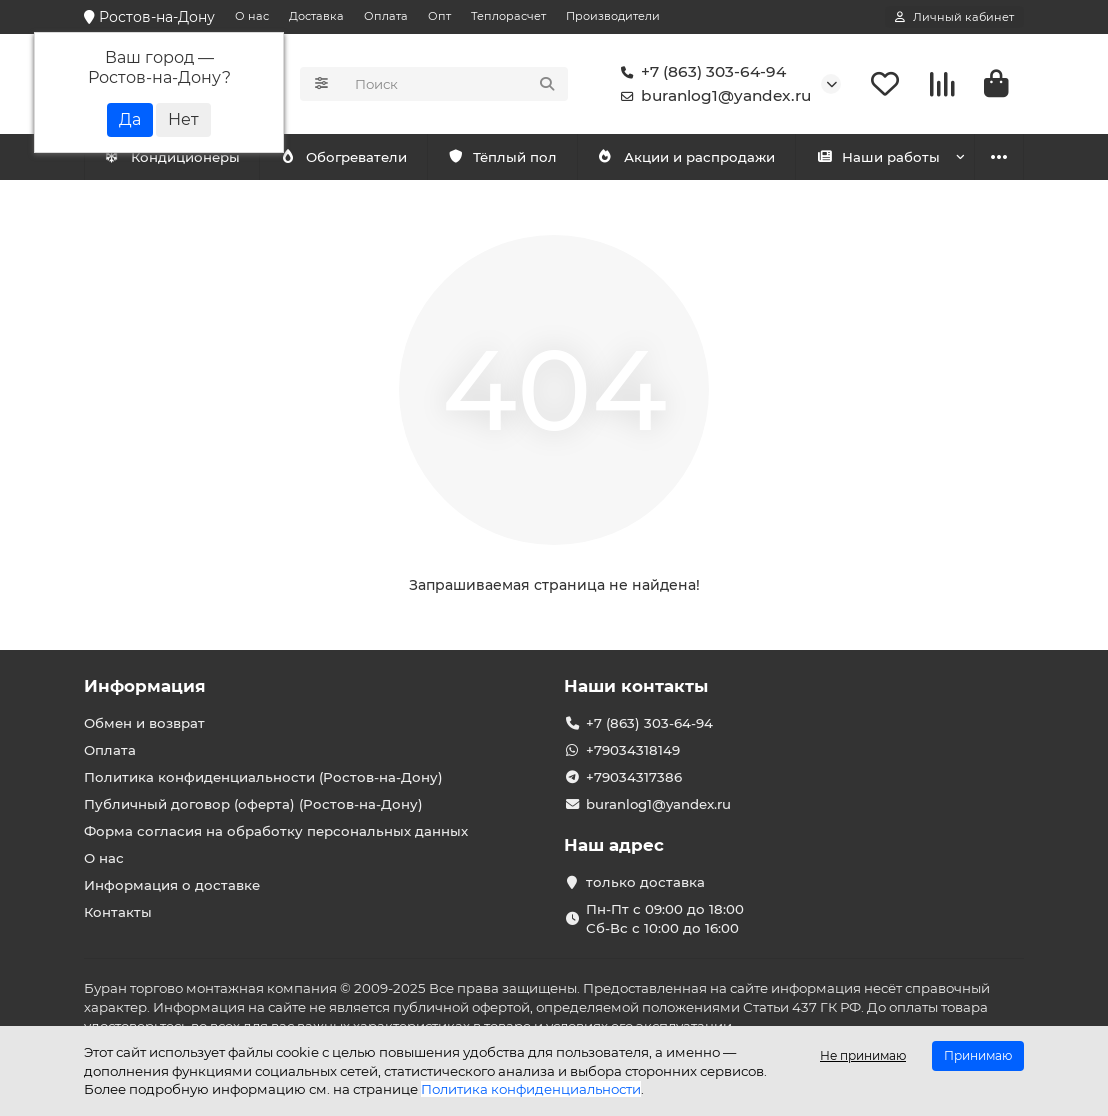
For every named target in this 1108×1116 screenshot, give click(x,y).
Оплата (386, 16)
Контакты (118, 912)
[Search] (456, 84)
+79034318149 (633, 750)
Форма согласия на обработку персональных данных (276, 831)
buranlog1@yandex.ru (712, 96)
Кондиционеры (172, 157)
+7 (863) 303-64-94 (699, 72)
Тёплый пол (502, 157)
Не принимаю (863, 1055)
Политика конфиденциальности (531, 1089)
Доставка (316, 16)
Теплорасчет (508, 16)
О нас (252, 16)
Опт (439, 16)
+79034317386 (634, 777)
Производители (613, 16)
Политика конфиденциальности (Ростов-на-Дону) (263, 777)
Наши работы (878, 157)
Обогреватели (343, 157)
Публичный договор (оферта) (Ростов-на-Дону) (253, 804)
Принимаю (978, 1055)
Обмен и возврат (144, 723)
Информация (145, 686)
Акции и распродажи (686, 157)
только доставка (645, 882)
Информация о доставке (172, 885)
